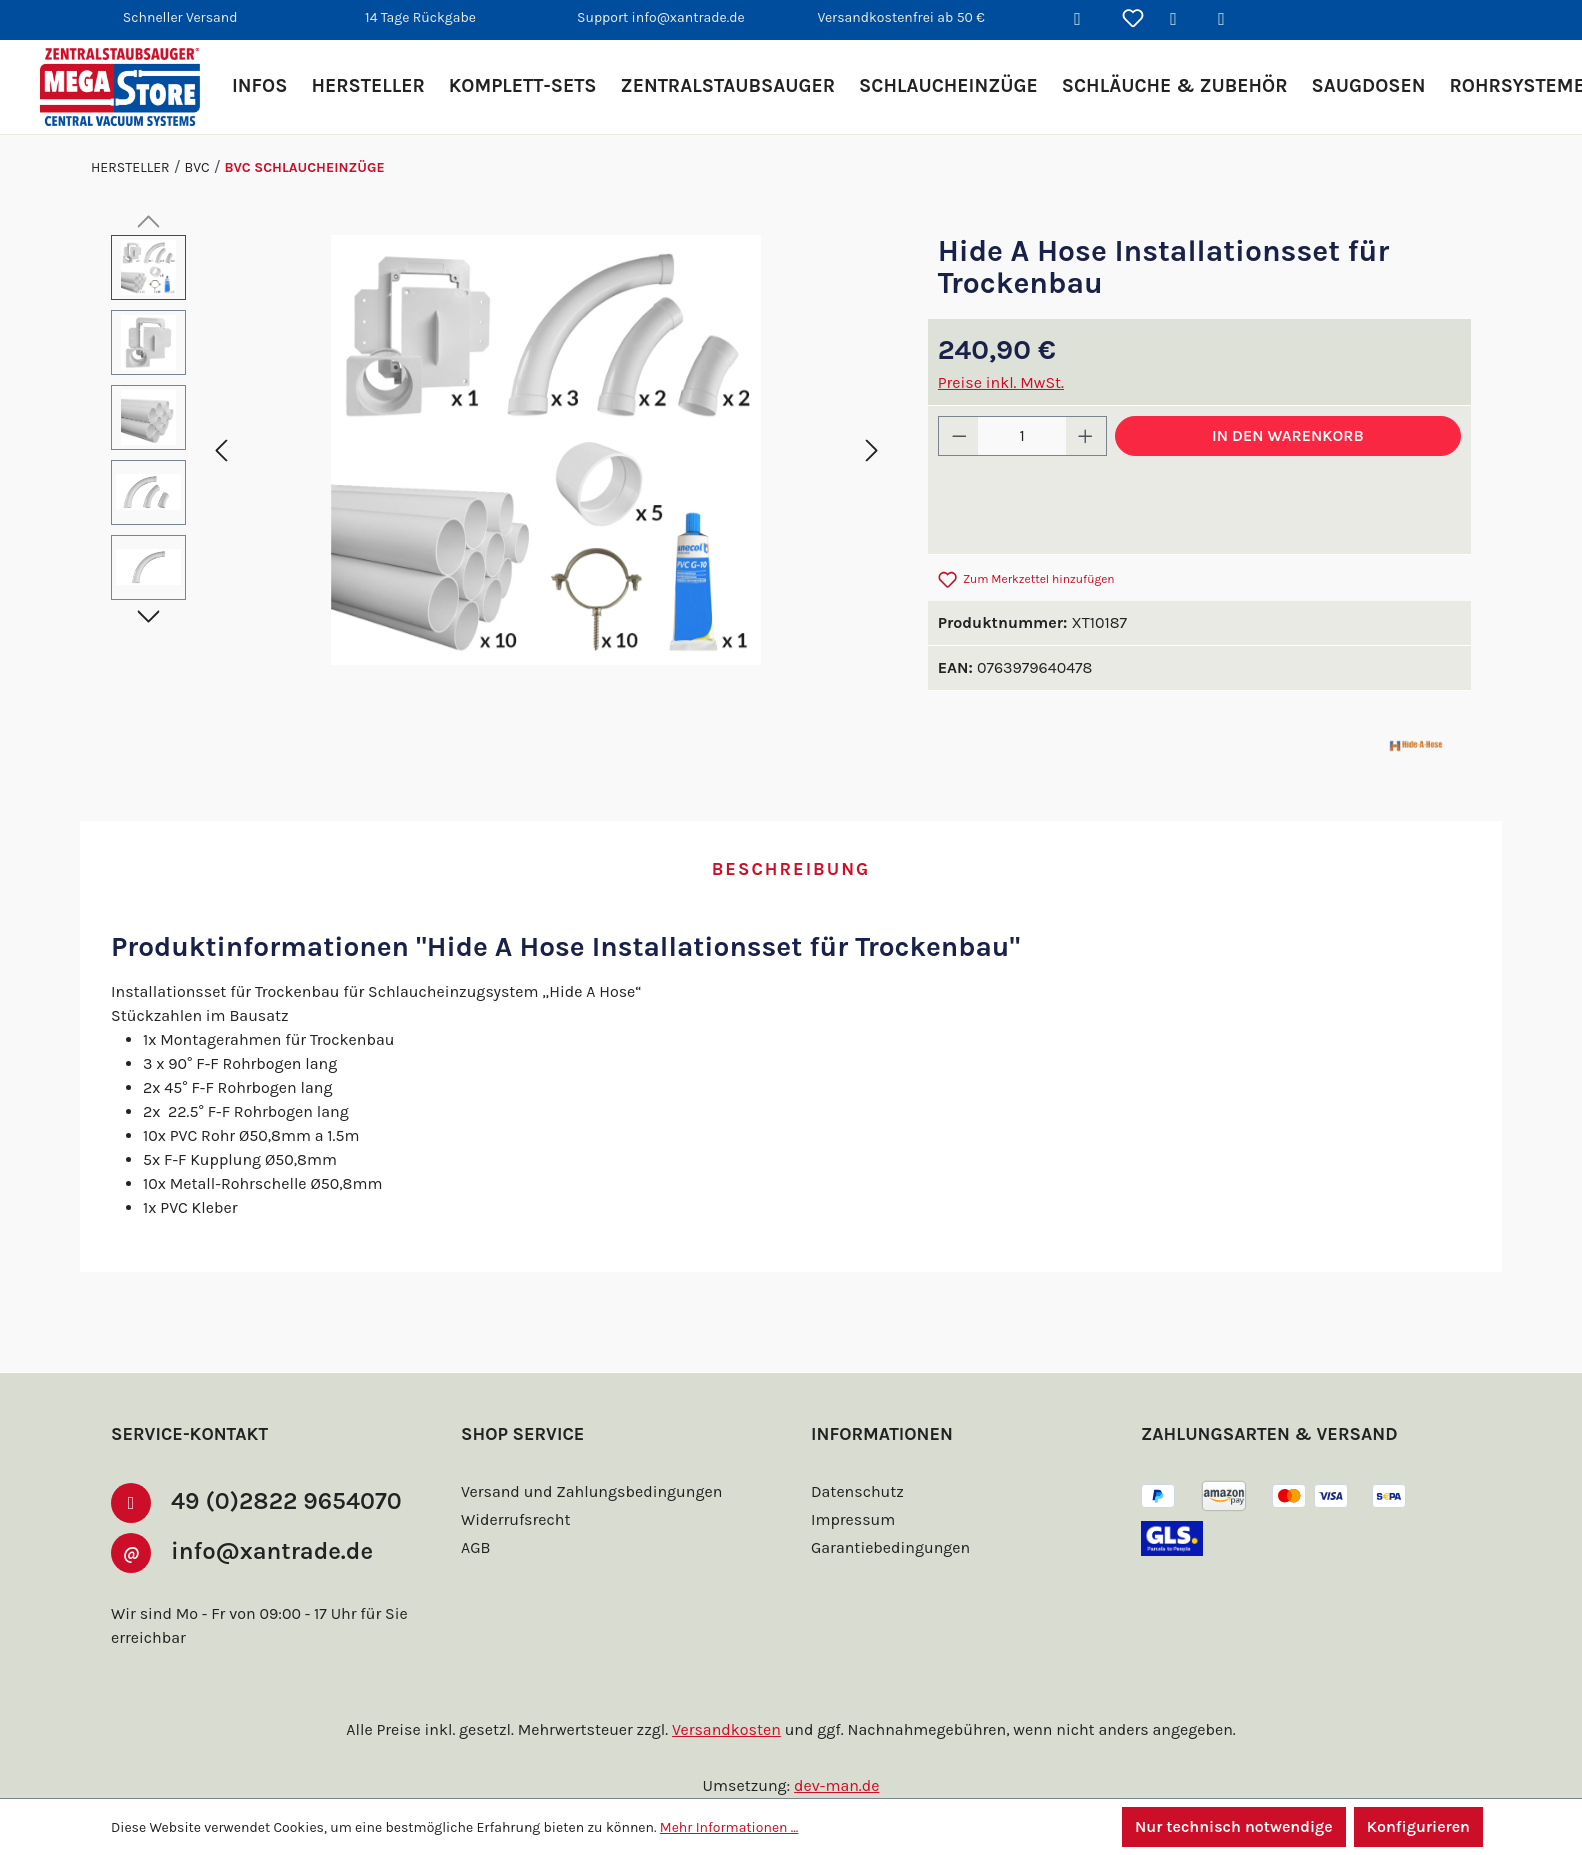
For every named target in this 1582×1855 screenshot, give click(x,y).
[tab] (791, 870)
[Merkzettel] (1133, 20)
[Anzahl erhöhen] (1086, 436)
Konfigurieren (1418, 1826)
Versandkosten (726, 1729)
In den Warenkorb (1288, 435)
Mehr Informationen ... (729, 1827)
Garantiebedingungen (890, 1547)
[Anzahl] (1022, 436)
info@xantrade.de (272, 1551)
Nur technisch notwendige (1234, 1826)
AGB (475, 1547)
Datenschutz (857, 1491)
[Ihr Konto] (1181, 20)
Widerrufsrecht (515, 1519)
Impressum (853, 1519)
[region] (499, 450)
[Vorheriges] (221, 449)
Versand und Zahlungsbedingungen (591, 1491)
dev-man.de (836, 1785)
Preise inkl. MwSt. (1001, 382)
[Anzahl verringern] (959, 436)
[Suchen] (1085, 20)
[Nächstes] (872, 449)
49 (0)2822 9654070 (286, 1501)
